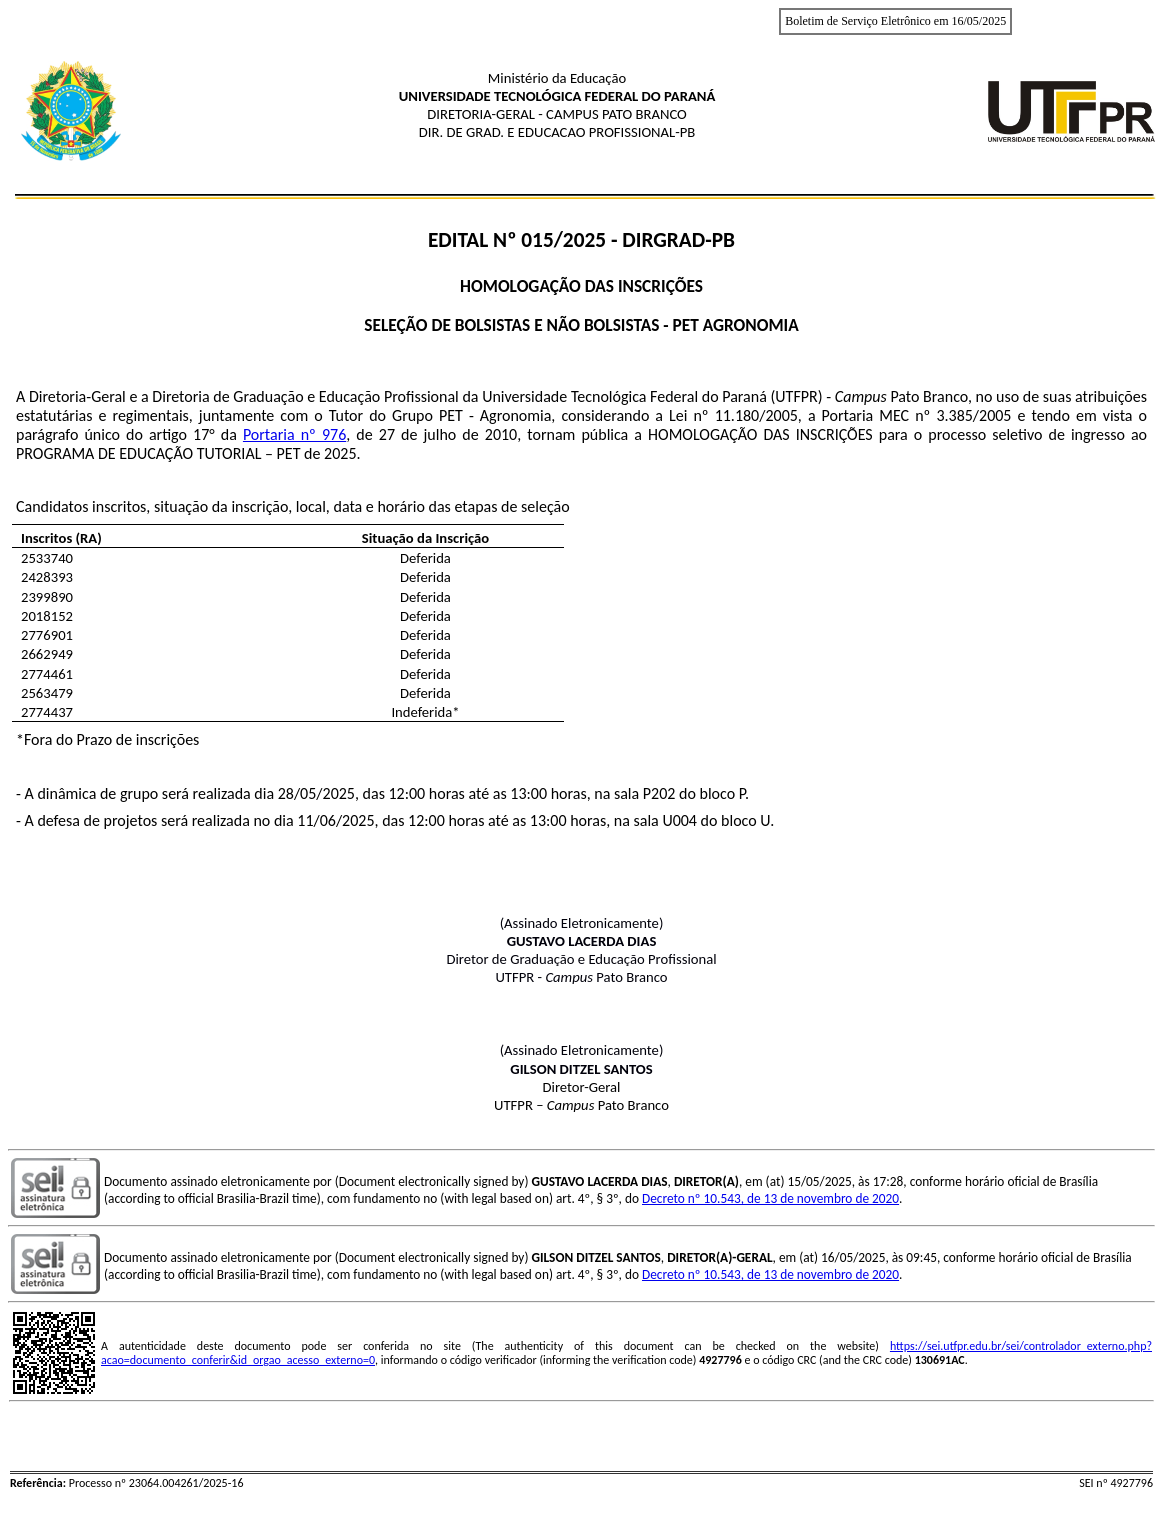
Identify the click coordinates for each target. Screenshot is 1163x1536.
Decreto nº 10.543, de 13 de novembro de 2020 (770, 1198)
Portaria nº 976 (294, 434)
